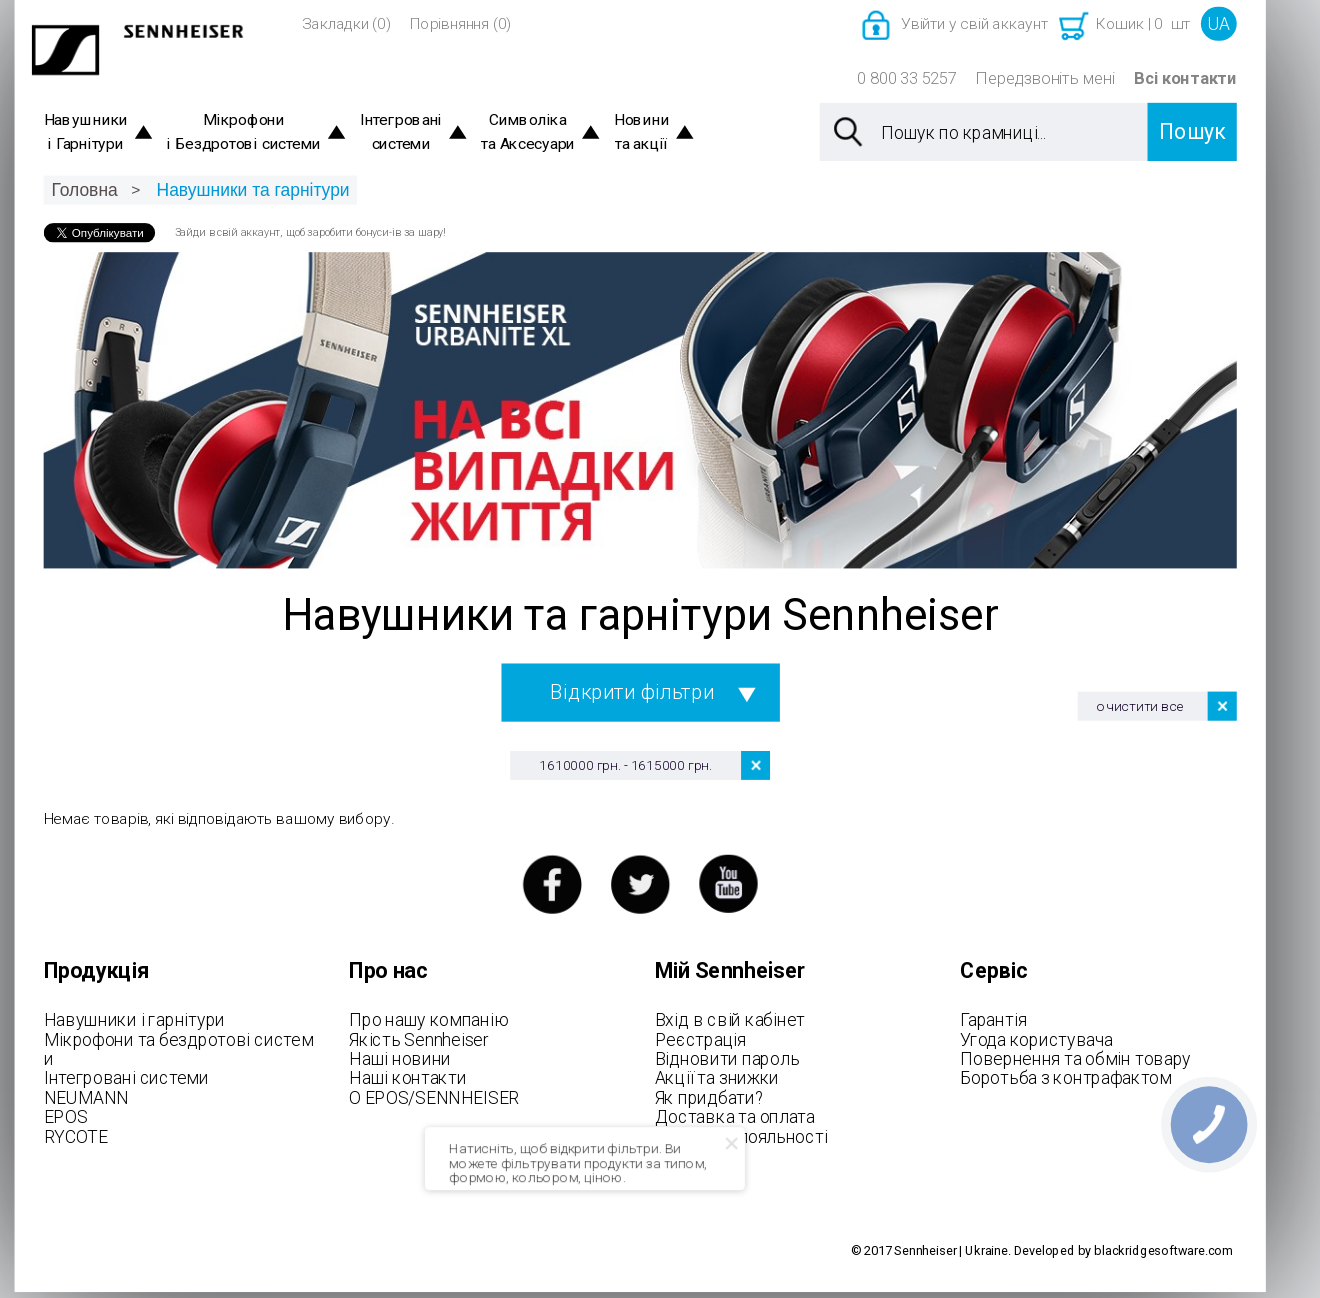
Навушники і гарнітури (134, 1020)
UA (1219, 24)
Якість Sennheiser (419, 1039)
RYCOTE (76, 1136)
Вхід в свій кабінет (730, 1020)
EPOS (66, 1117)
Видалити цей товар (755, 765)
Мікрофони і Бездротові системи (244, 132)
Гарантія (993, 1020)
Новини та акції (641, 132)
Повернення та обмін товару (1075, 1059)
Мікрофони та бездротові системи (179, 1049)
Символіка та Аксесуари (528, 132)
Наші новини (400, 1059)
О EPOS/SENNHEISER (434, 1097)
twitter (640, 884)
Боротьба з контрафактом (1065, 1078)
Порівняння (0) (460, 24)
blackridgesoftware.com (1163, 1251)
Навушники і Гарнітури (86, 132)
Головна (84, 189)
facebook (551, 884)
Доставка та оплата (735, 1117)
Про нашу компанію (428, 1020)
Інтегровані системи (401, 132)
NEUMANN (86, 1097)
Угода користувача (1036, 1039)
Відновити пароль (727, 1059)
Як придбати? (709, 1097)
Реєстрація (700, 1039)
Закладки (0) (346, 24)
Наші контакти (407, 1078)
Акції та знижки (717, 1078)
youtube (728, 884)
